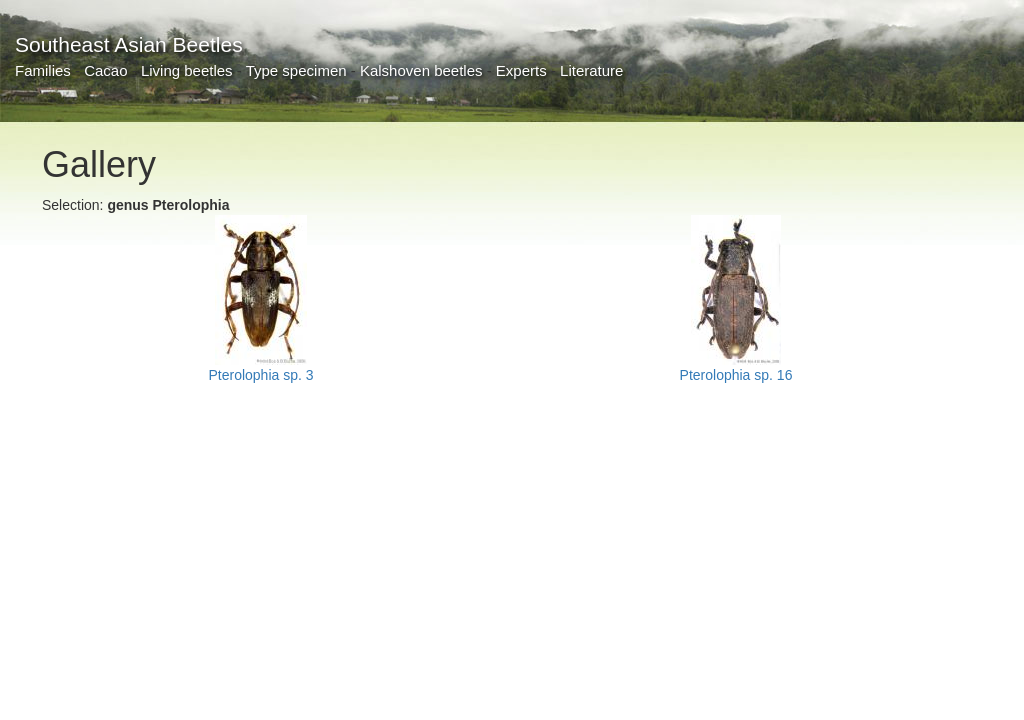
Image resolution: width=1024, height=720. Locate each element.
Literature (591, 70)
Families (43, 70)
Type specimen (296, 70)
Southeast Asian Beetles (129, 44)
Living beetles (187, 70)
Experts (521, 70)
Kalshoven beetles (421, 70)
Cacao (105, 70)
